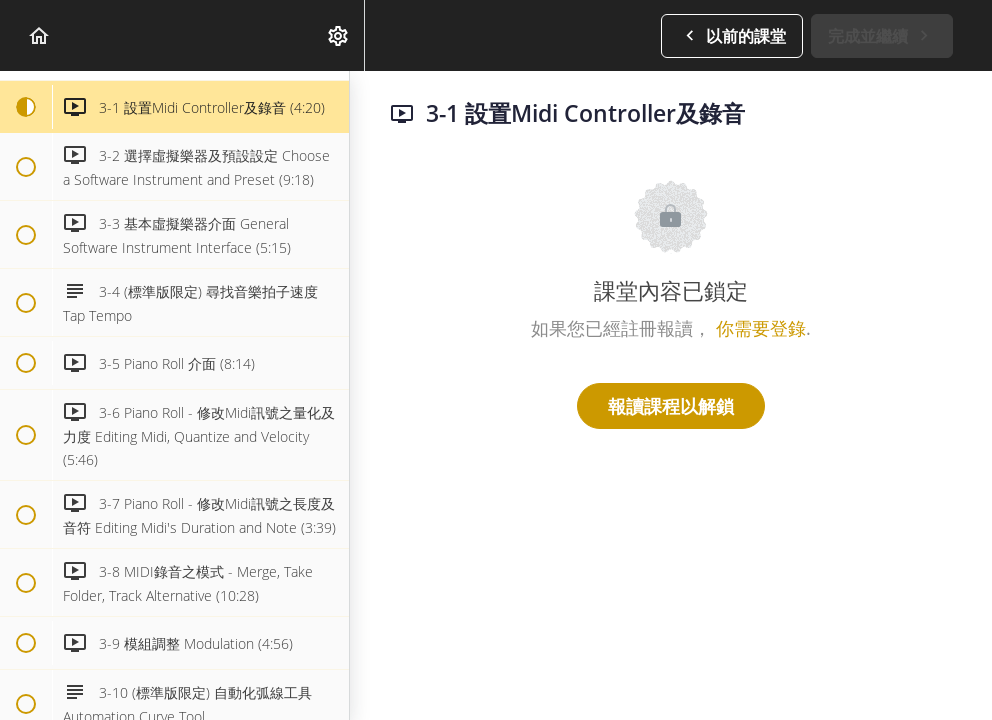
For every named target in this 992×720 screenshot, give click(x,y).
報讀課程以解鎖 (671, 406)
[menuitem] (339, 35)
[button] (40, 35)
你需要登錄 (761, 328)
